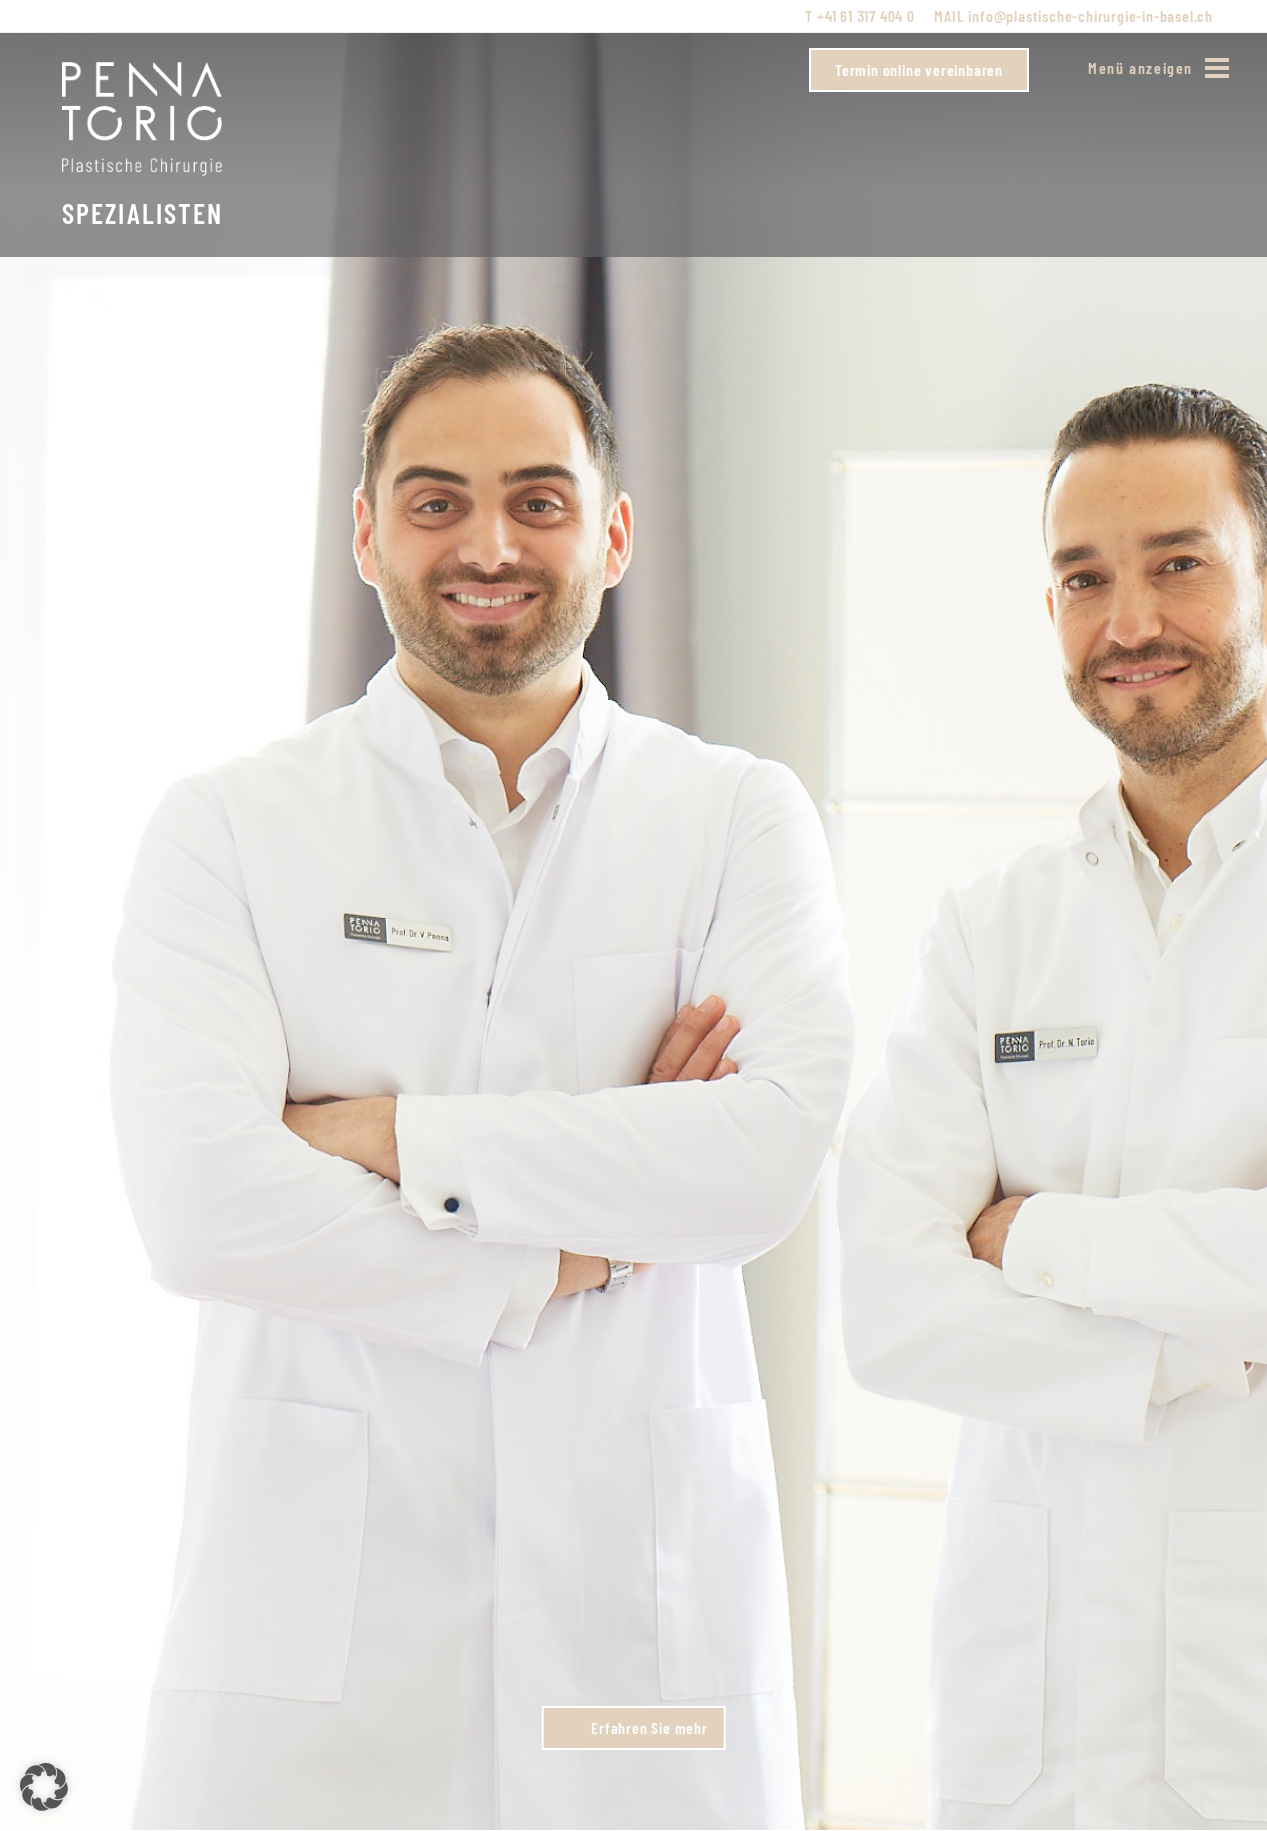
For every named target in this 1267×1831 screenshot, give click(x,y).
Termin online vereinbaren (919, 69)
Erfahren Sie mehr (649, 1727)
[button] (44, 1787)
